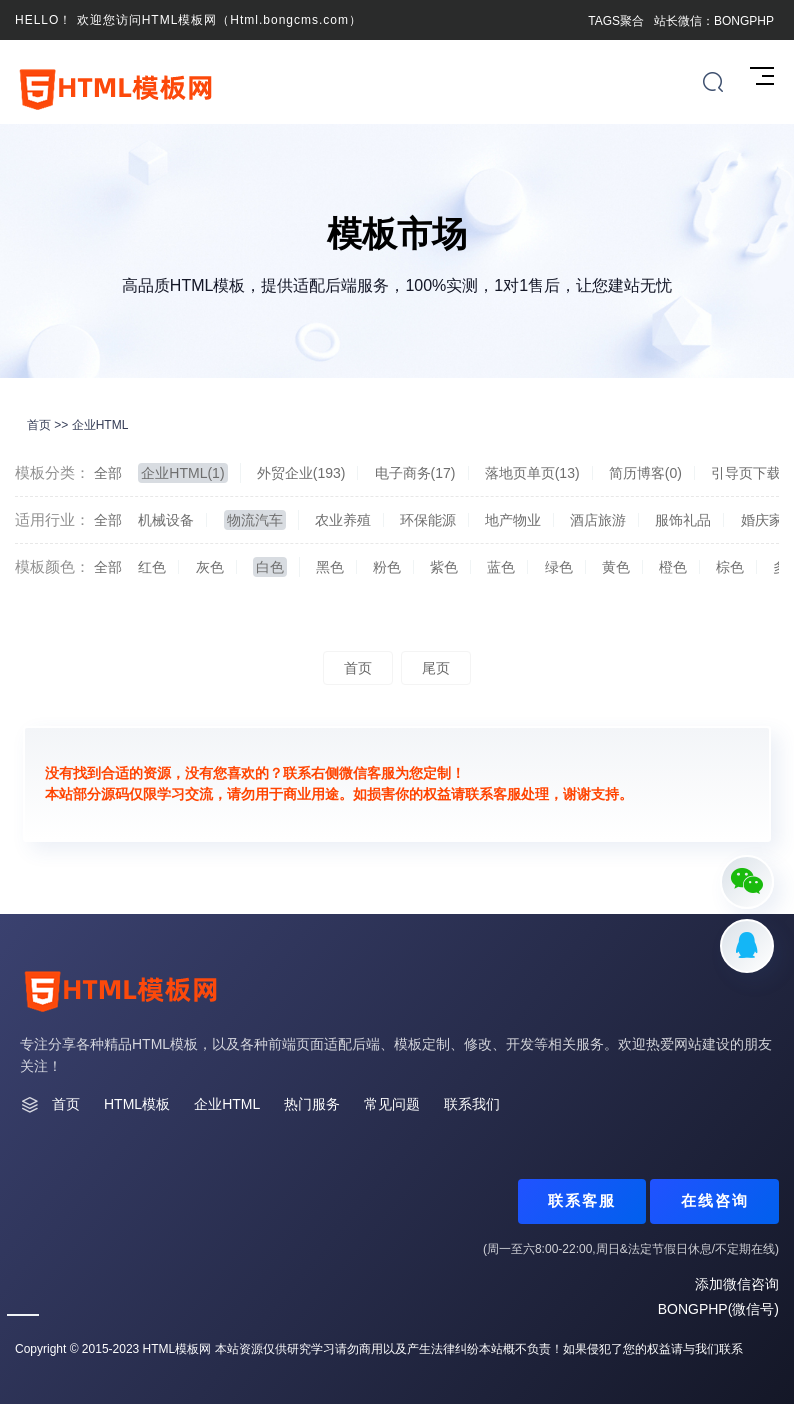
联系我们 (472, 1104)
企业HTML (100, 425)
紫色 (444, 567)
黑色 (330, 567)
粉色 (387, 567)
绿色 (559, 567)
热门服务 (312, 1104)
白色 (270, 567)
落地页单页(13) (532, 473)
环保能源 (428, 520)
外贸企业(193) (301, 473)
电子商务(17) (415, 473)
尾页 (436, 668)
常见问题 (392, 1104)
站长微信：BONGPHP (714, 21)
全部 (108, 473)
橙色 (673, 567)
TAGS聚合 (616, 21)
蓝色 (501, 567)
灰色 (210, 567)
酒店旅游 (598, 520)
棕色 (730, 567)
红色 (152, 567)
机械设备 (166, 520)
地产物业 (513, 520)
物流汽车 (255, 520)
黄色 (616, 567)
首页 (39, 425)
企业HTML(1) (182, 473)
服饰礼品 (683, 520)
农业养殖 (343, 520)
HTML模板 (137, 1104)
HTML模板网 (177, 1349)
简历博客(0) (645, 473)
